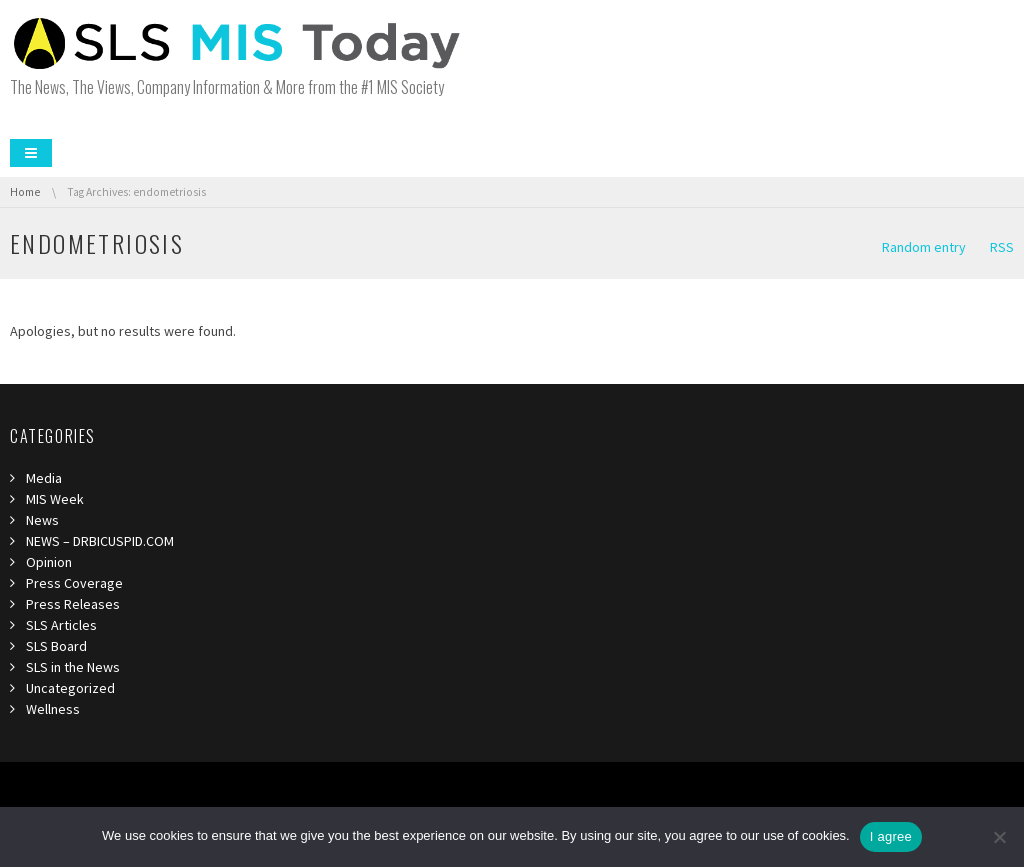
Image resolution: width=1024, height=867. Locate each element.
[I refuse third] (999, 837)
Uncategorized (70, 688)
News (42, 520)
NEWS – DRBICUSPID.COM (100, 541)
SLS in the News (73, 667)
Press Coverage (74, 583)
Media (44, 478)
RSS (1002, 247)
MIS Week (55, 499)
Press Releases (73, 604)
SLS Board (56, 646)
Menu (31, 153)
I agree (891, 836)
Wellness (53, 709)
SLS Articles (61, 625)
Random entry (924, 247)
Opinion (49, 562)
